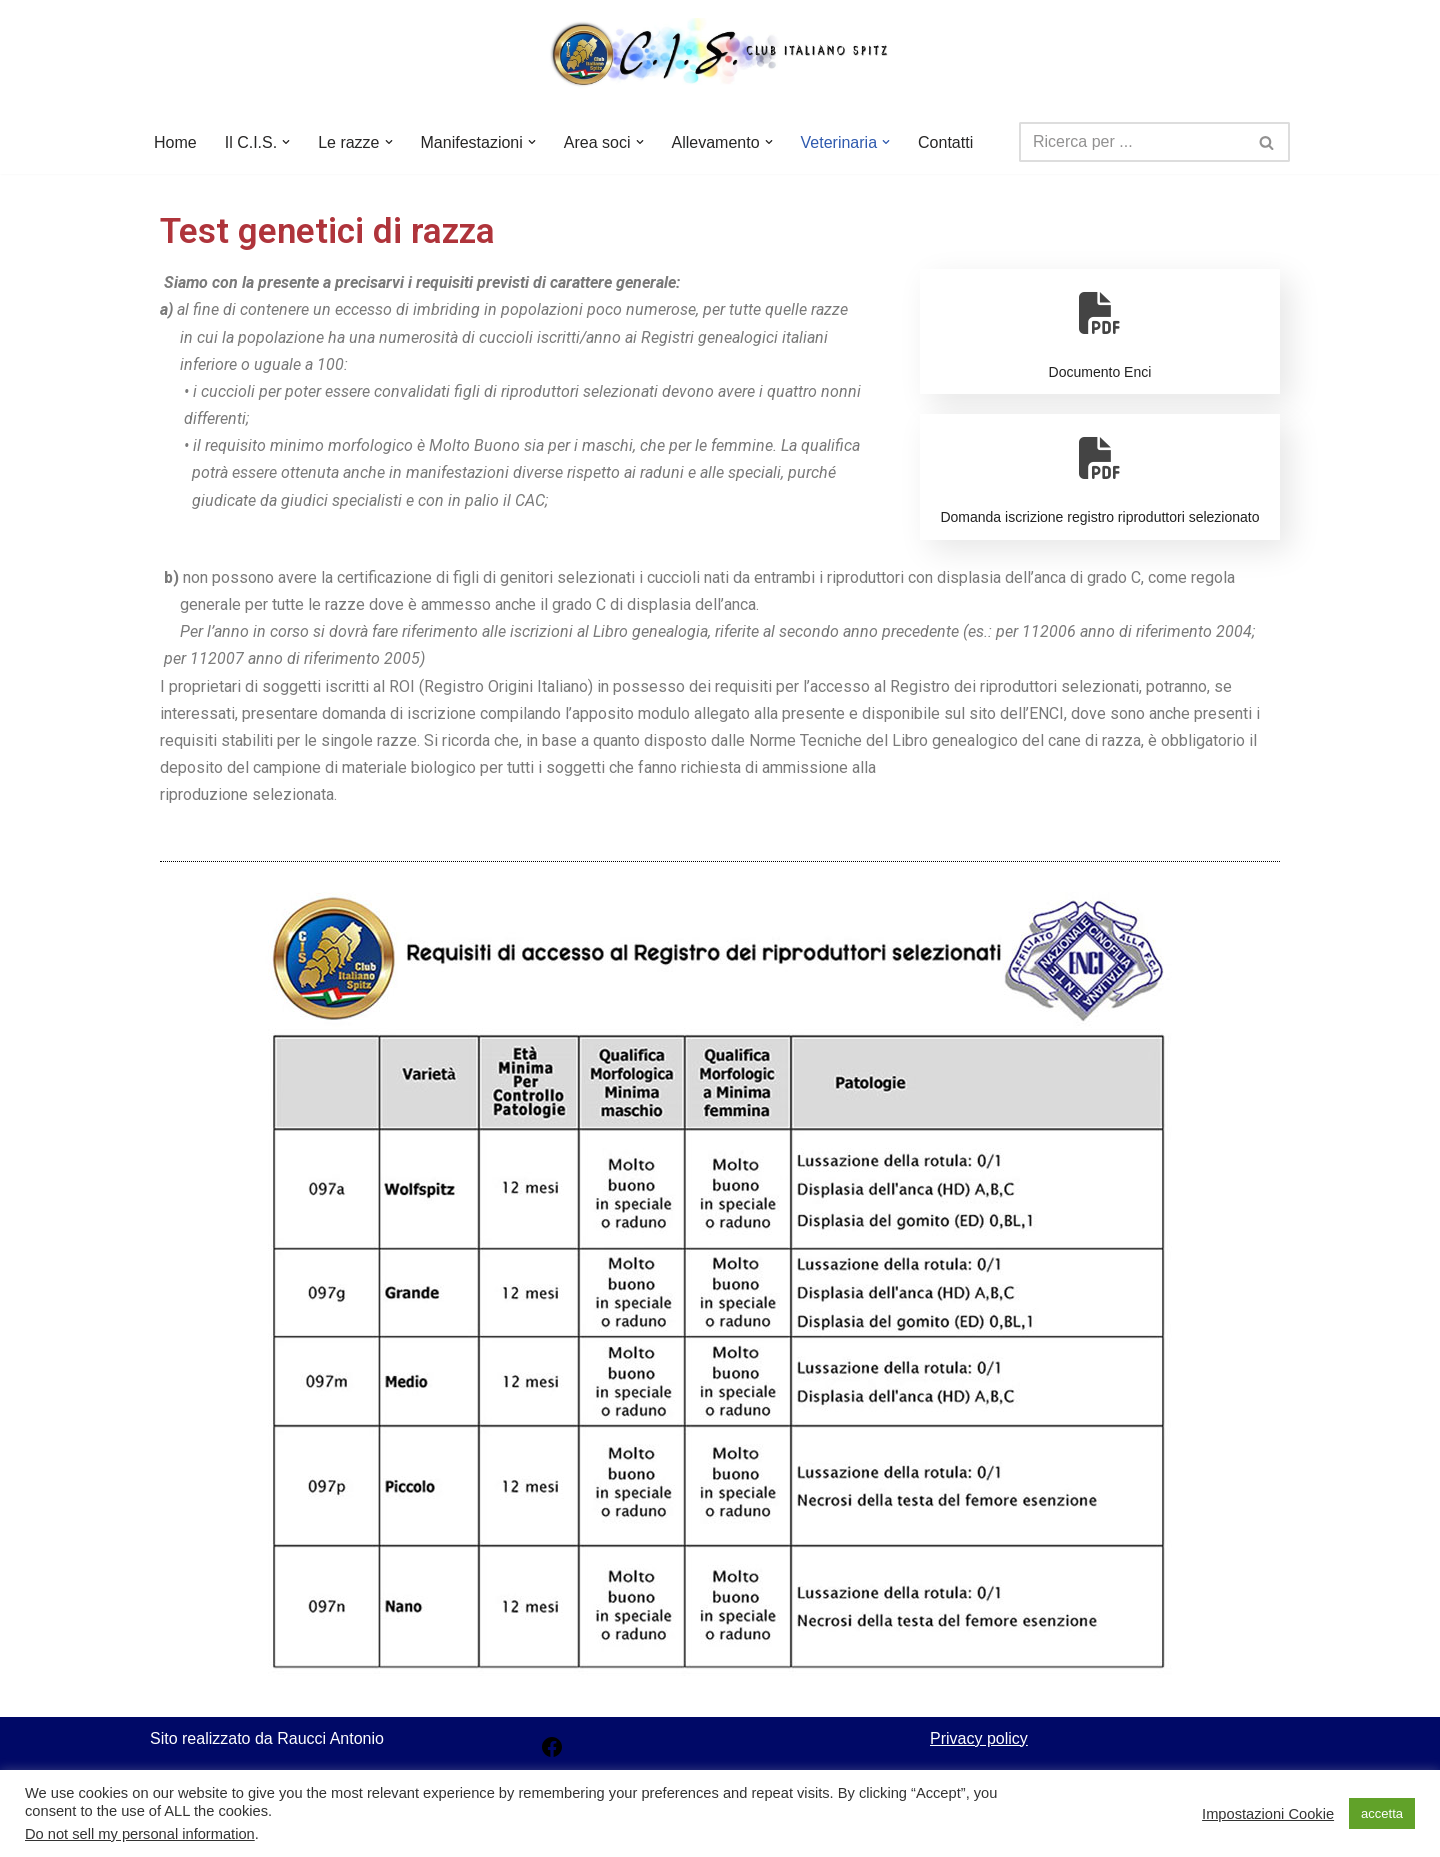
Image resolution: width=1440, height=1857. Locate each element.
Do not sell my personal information (140, 1834)
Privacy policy (979, 1738)
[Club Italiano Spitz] (720, 55)
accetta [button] (1382, 1813)
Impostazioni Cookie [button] (1268, 1814)
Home (175, 142)
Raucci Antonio (330, 1738)
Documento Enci (1100, 329)
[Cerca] (1132, 142)
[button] (286, 142)
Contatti (945, 142)
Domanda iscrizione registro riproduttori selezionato (1100, 474)
